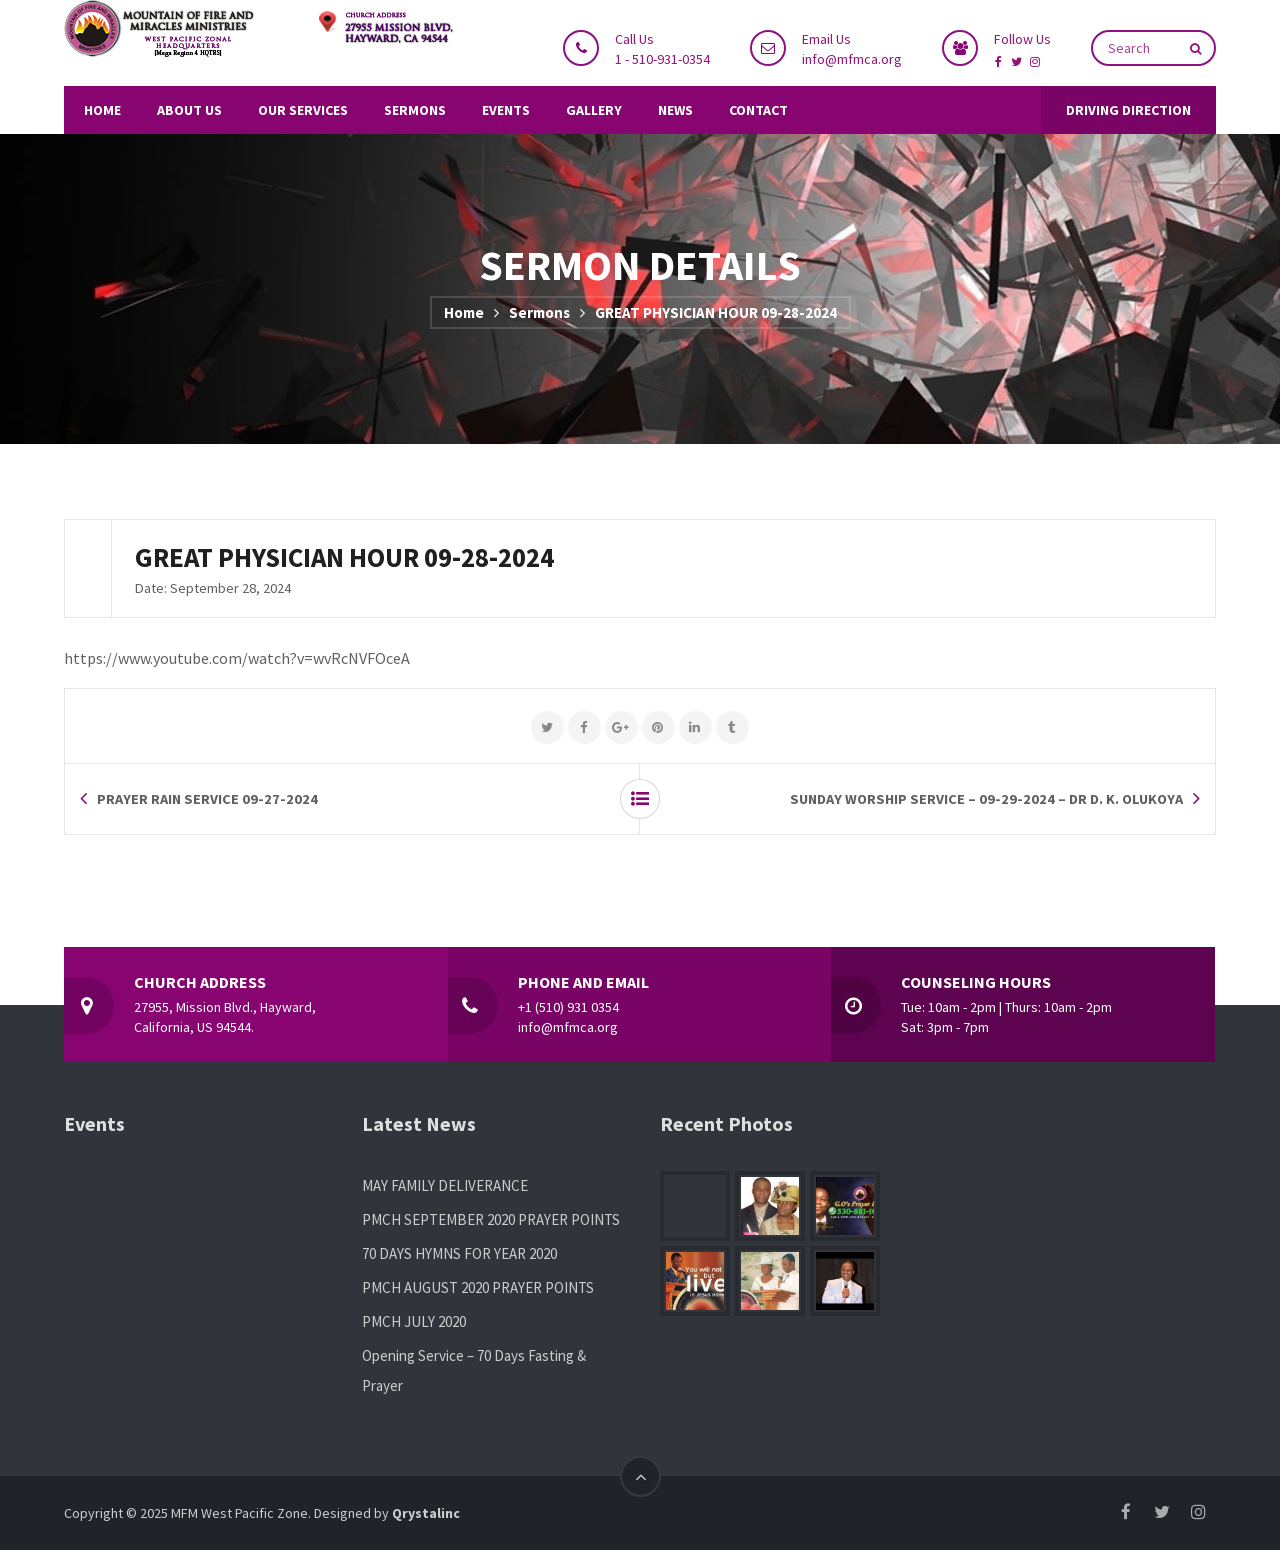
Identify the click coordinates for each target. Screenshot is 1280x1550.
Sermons (539, 312)
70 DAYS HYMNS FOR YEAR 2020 (459, 1253)
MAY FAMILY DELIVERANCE (445, 1185)
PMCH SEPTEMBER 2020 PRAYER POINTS (491, 1219)
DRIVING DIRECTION (1128, 110)
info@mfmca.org (852, 59)
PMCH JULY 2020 (414, 1321)
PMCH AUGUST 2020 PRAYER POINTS (478, 1287)
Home (464, 312)
